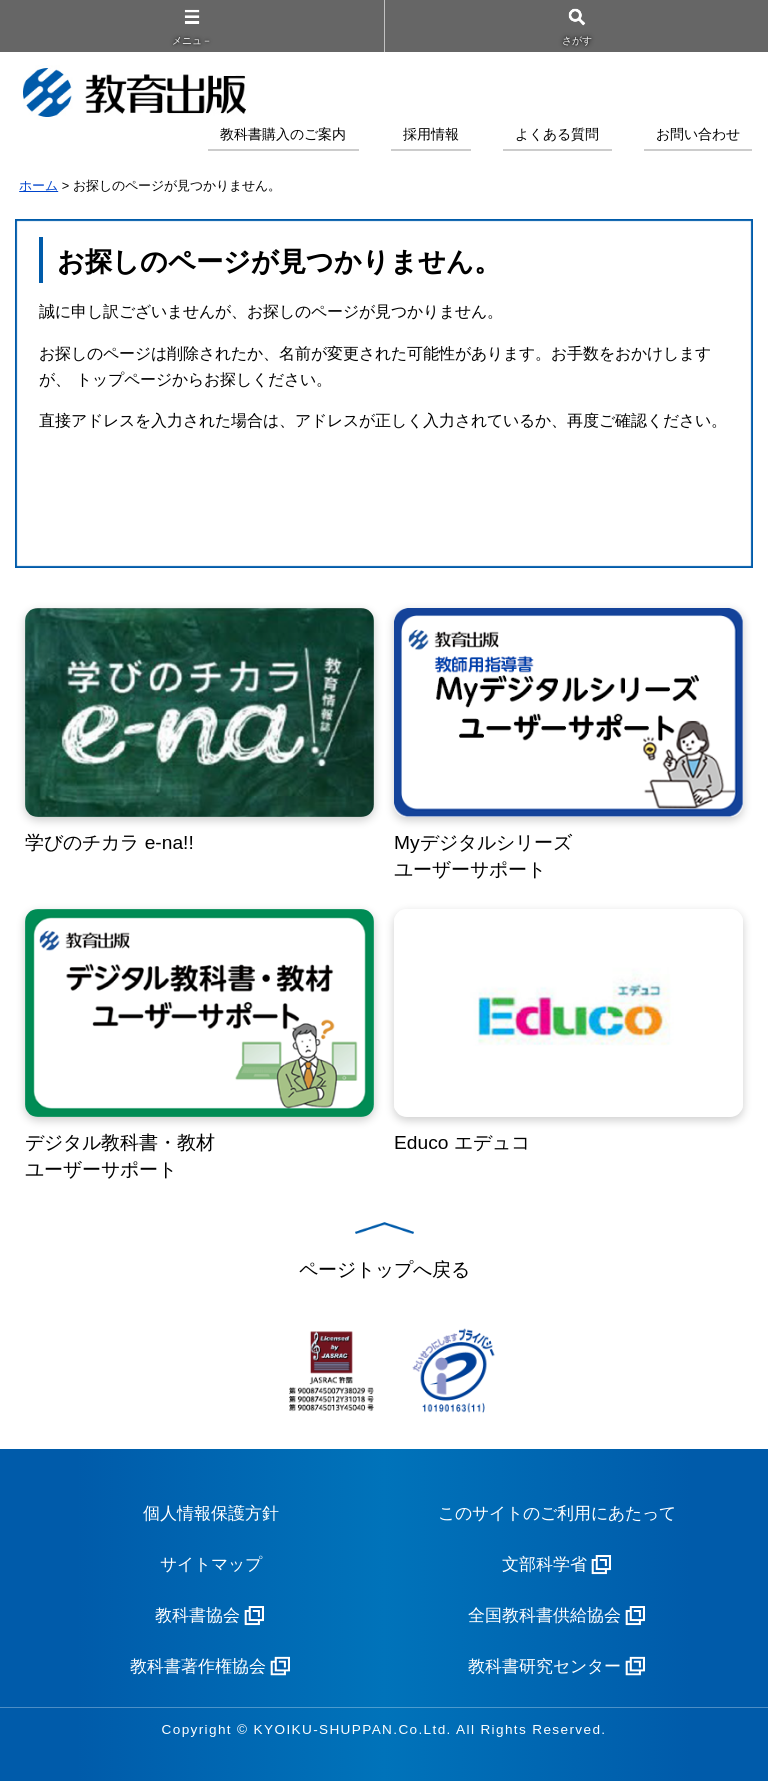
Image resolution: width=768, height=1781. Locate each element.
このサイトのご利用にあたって (557, 1513)
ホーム (38, 185)
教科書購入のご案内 (283, 134)
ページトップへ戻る (384, 1269)
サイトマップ (211, 1564)
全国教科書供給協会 (544, 1615)
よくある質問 (557, 134)
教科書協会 (197, 1615)
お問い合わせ (698, 134)
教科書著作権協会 (198, 1666)
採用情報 (431, 134)
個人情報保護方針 (211, 1513)
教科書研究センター (544, 1666)
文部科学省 (544, 1564)
